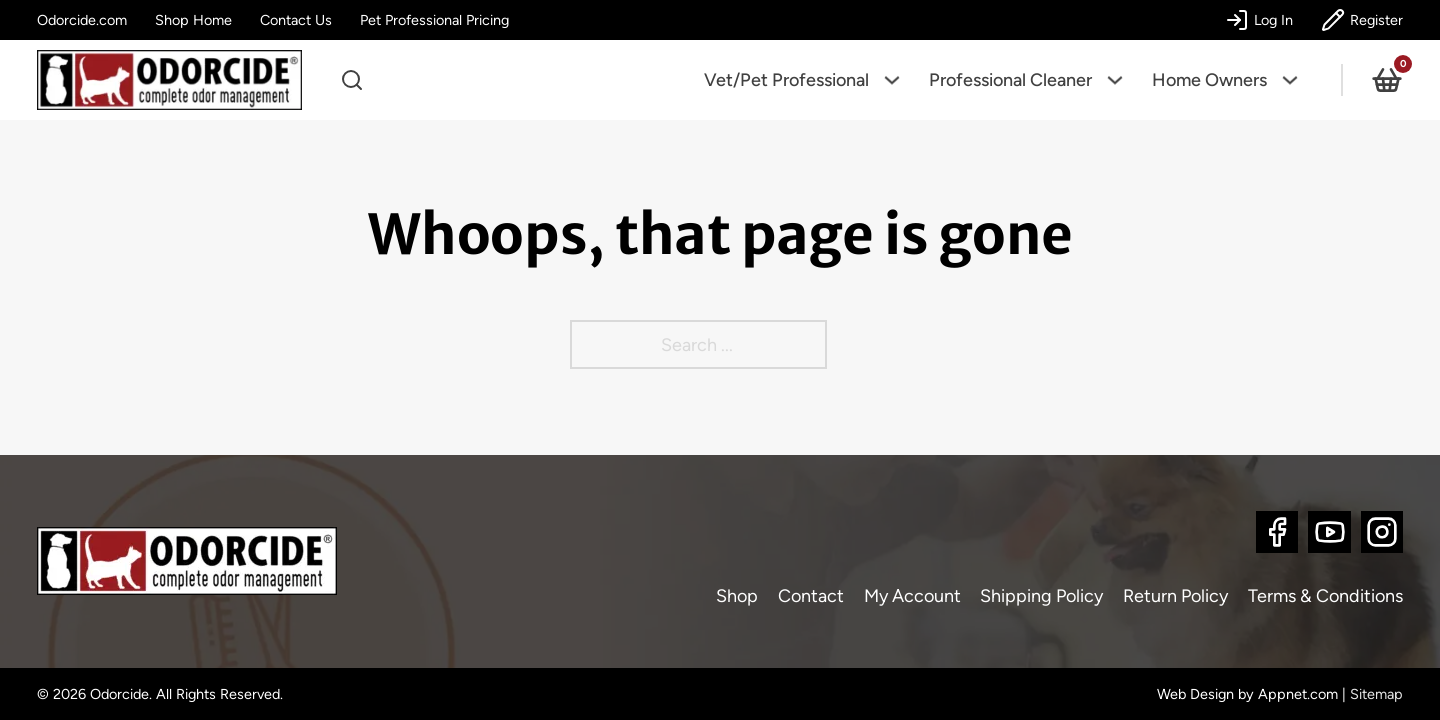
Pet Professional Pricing (434, 20)
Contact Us (296, 20)
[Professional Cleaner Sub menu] (1122, 80)
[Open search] (352, 80)
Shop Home (193, 20)
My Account (912, 596)
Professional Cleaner (1010, 80)
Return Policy (1175, 596)
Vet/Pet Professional (786, 80)
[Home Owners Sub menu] (1297, 80)
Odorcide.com (82, 20)
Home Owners (1209, 80)
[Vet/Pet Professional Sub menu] (899, 80)
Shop (737, 596)
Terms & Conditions (1325, 596)
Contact (811, 596)
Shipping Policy (1041, 596)
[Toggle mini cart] (1387, 80)
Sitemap (1376, 694)
